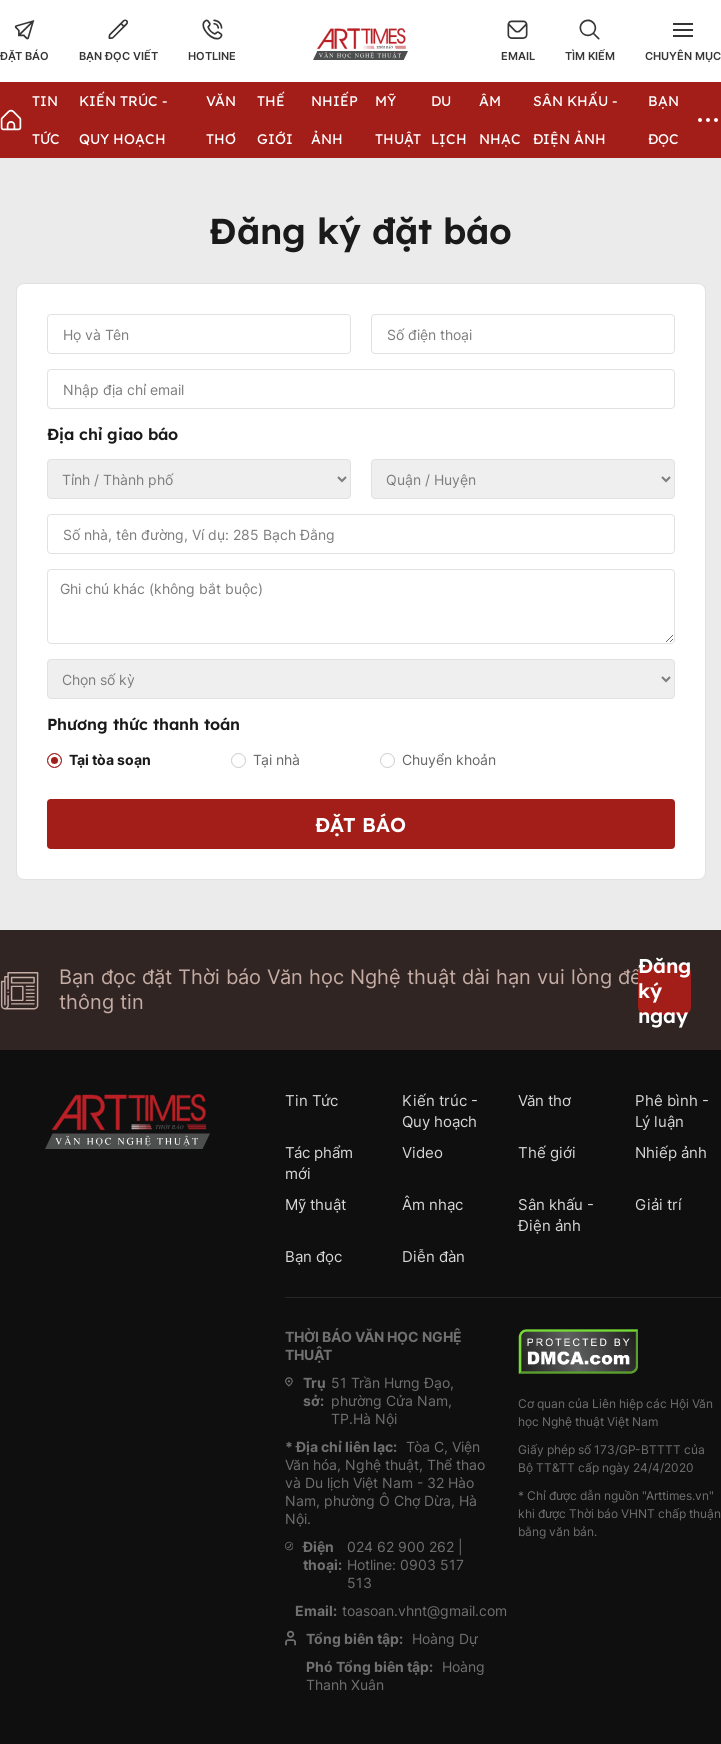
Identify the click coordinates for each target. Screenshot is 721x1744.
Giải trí (658, 1204)
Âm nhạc (432, 1204)
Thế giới (547, 1152)
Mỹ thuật (315, 1204)
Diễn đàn (433, 1256)
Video (422, 1152)
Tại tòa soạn (110, 759)
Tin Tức (311, 1100)
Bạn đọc (313, 1256)
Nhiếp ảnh (671, 1152)
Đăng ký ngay (664, 990)
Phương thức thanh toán (143, 724)
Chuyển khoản (449, 759)
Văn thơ (544, 1100)
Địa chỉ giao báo (112, 434)
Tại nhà (276, 759)
